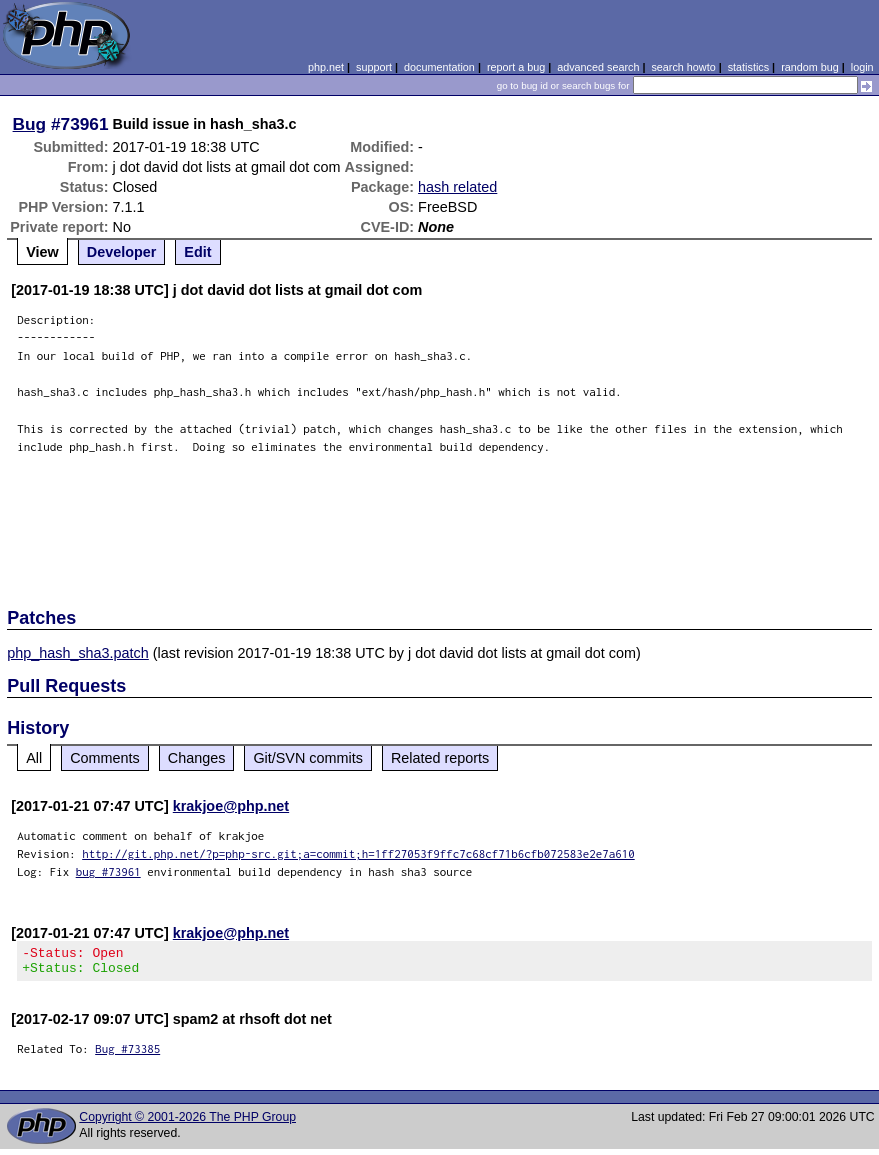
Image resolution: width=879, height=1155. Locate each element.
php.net (326, 67)
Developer (122, 252)
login (862, 67)
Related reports (440, 758)
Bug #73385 (127, 1054)
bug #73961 (108, 871)
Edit (197, 252)
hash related (457, 187)
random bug (810, 67)
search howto (683, 67)
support (374, 67)
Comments (105, 758)
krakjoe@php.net (231, 806)
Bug (30, 124)
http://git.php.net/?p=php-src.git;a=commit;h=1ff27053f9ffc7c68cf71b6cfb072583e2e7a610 (358, 853)
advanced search (598, 67)
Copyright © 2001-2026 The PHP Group (187, 1123)
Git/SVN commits (308, 758)
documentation (439, 67)
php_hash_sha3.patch (78, 653)
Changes (197, 758)
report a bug (516, 67)
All (34, 758)
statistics (748, 67)
